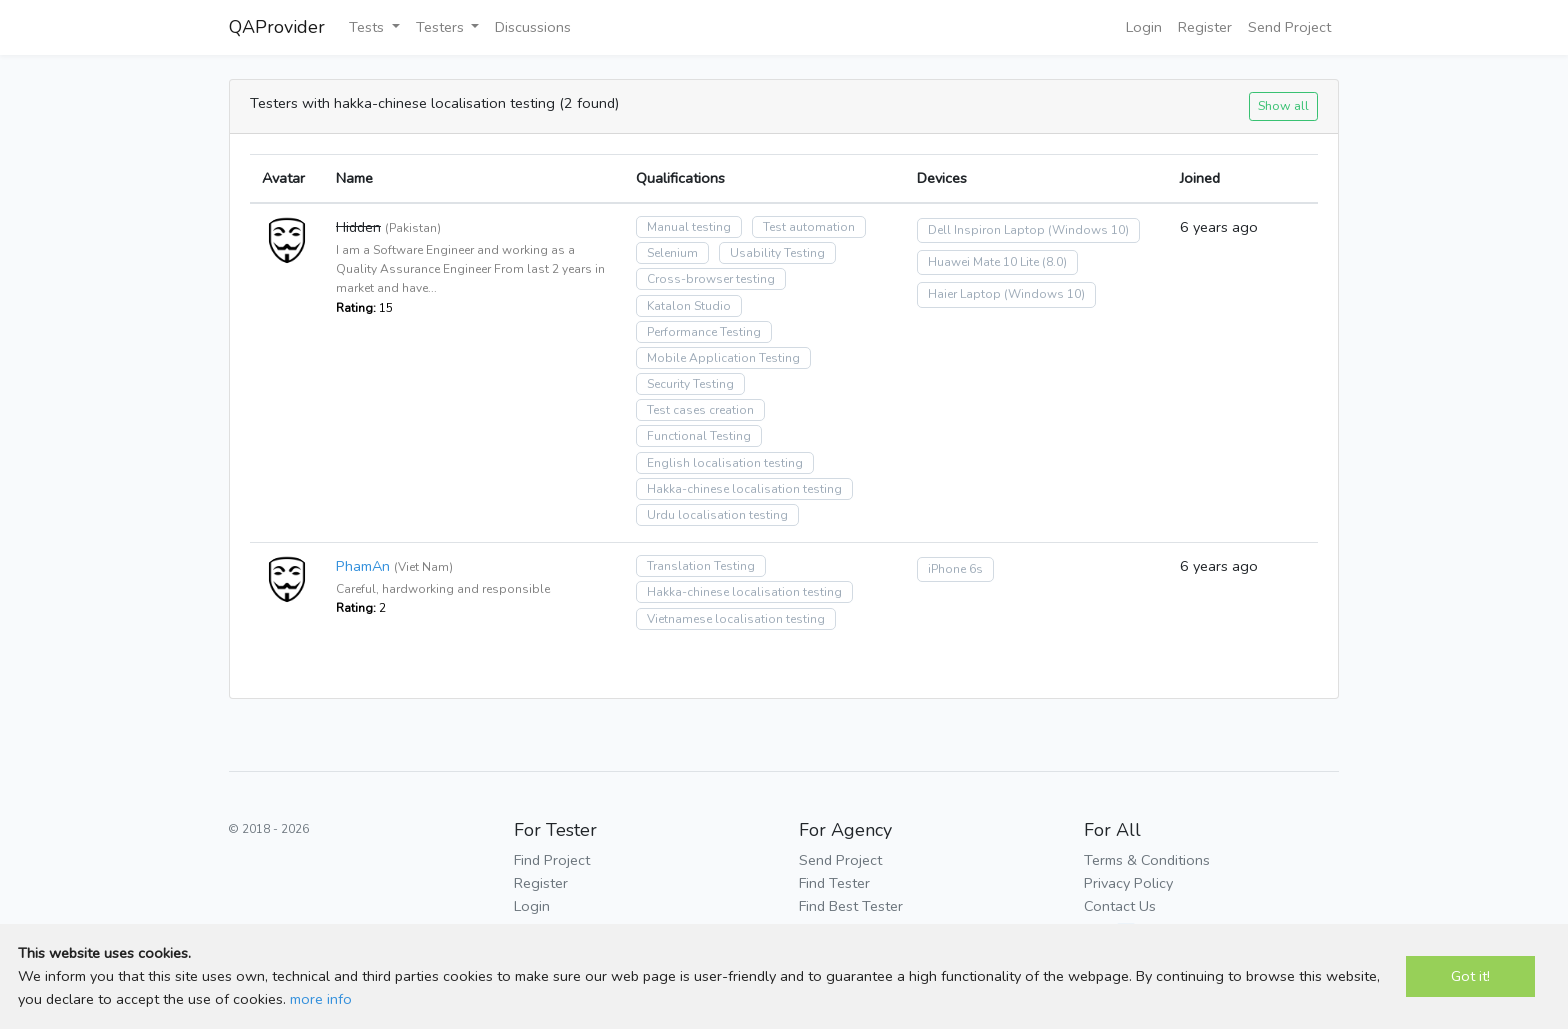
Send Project (1289, 27)
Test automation (809, 227)
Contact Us (1120, 906)
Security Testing (690, 384)
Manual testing (689, 227)
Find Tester (834, 883)
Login (1144, 27)
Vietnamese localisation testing (736, 619)
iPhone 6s (955, 569)
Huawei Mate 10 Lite (983, 262)
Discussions (533, 27)
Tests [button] (368, 27)
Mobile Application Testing (723, 358)
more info (321, 999)
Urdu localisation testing (717, 515)
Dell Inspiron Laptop (986, 230)
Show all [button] (1283, 105)
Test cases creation (700, 410)
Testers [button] (442, 27)
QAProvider (277, 27)
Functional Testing (699, 436)
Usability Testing (777, 253)
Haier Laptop (964, 294)
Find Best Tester (851, 906)
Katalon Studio (689, 306)
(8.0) (1054, 262)
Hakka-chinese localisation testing (744, 489)
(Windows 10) (1088, 230)
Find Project (552, 860)
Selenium (672, 253)
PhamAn (363, 566)
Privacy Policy (1128, 883)
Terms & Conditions (1147, 860)
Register (1205, 27)
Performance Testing (704, 332)
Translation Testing (701, 566)
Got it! (1470, 976)
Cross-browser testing (711, 279)
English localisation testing (725, 463)
